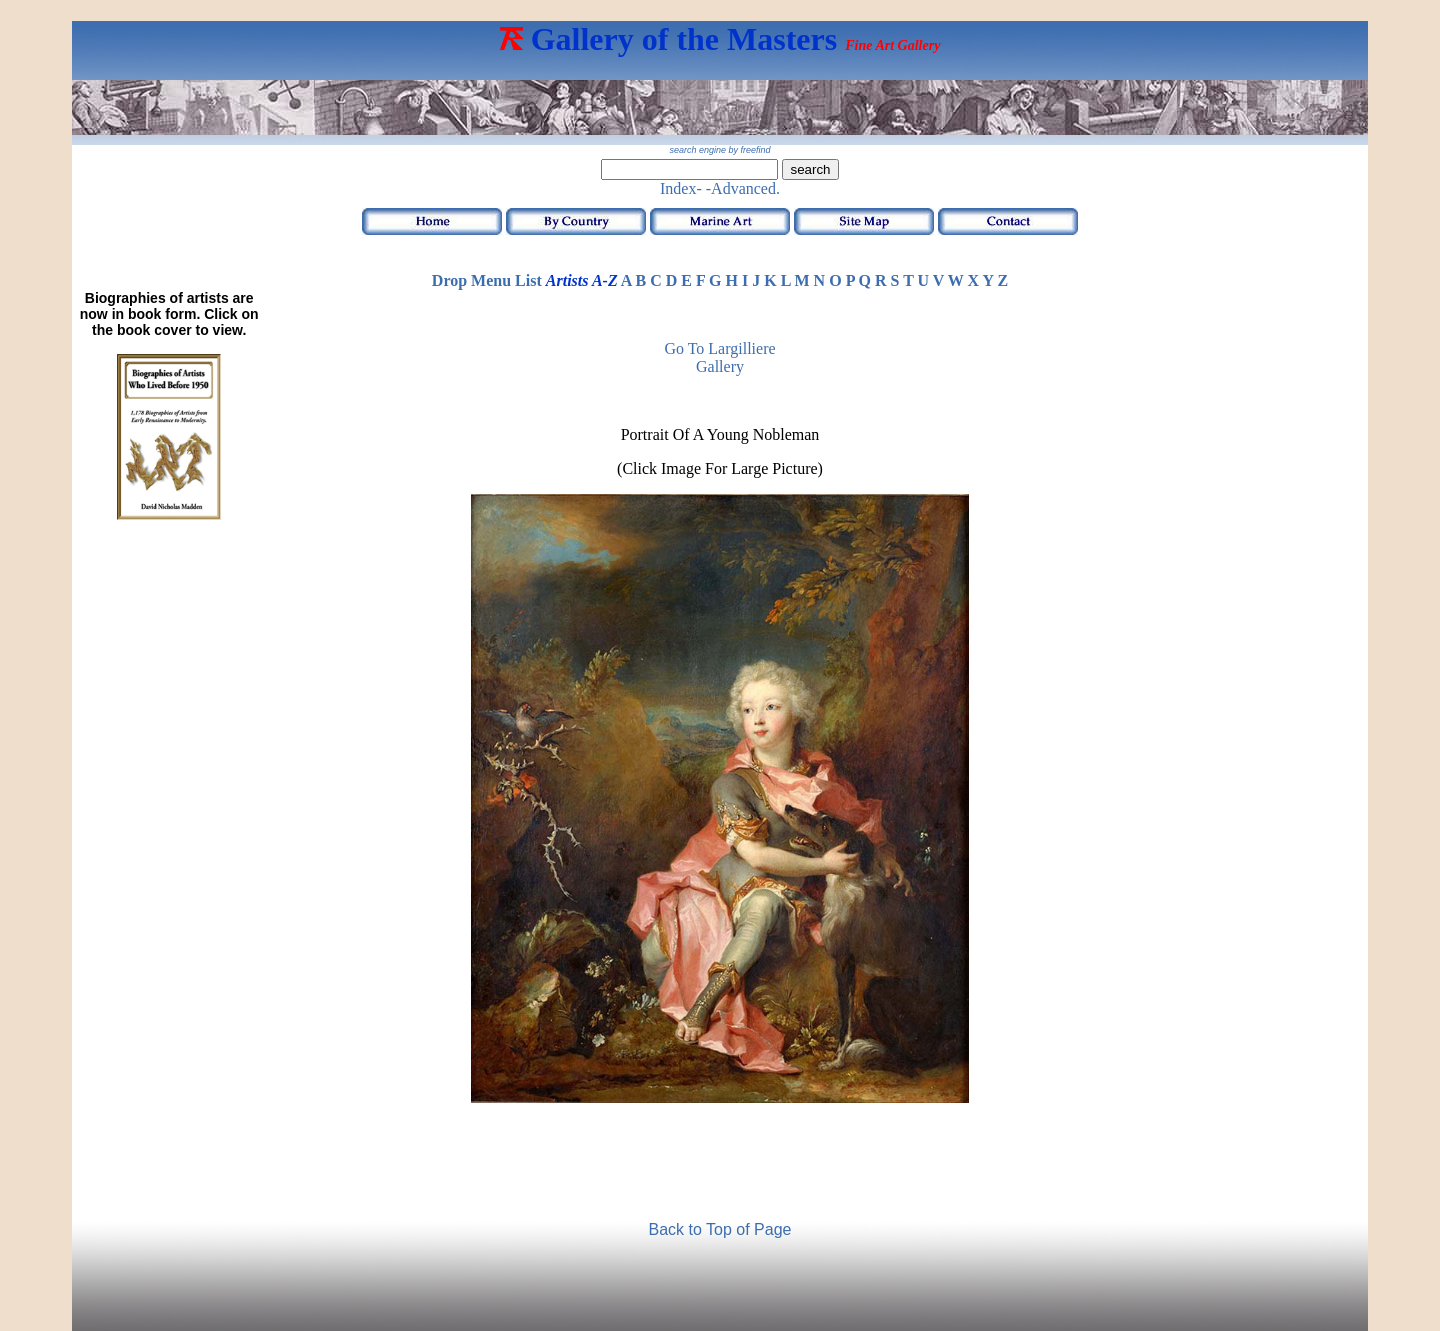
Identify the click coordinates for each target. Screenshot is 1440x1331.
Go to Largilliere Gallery (719, 357)
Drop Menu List (487, 280)
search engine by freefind (719, 150)
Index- (681, 188)
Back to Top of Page (720, 1229)
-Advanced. (743, 188)
